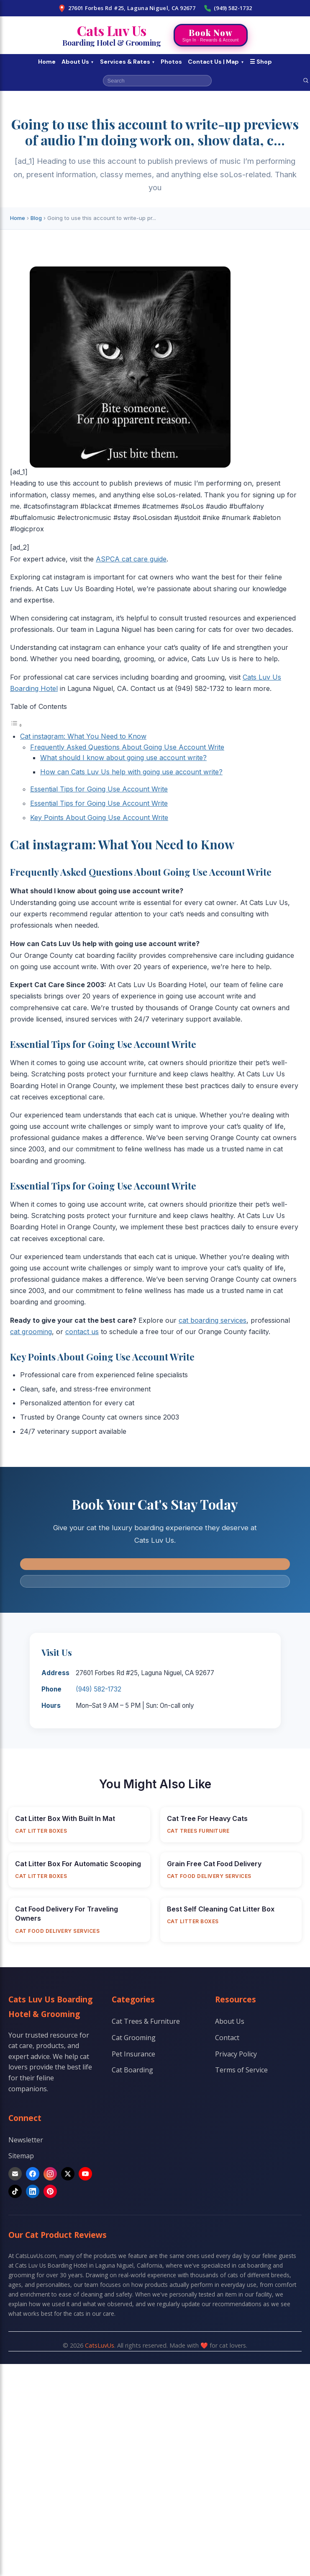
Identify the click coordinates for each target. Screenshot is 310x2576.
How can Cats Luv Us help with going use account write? (131, 772)
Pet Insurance (133, 2054)
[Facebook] (32, 2173)
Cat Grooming (134, 2037)
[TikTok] (15, 2191)
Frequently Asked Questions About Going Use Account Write (127, 747)
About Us (77, 61)
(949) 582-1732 (228, 8)
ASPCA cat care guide (131, 559)
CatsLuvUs (99, 2345)
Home (47, 61)
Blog (36, 218)
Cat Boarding (132, 2069)
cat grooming (31, 1331)
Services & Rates (127, 61)
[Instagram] (50, 2173)
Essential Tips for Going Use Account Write (99, 789)
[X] (67, 2173)
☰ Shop (261, 61)
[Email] (15, 2173)
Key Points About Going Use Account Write (99, 817)
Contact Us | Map (216, 61)
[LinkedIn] (32, 2191)
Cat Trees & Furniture (146, 2021)
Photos (171, 61)
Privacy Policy (236, 2054)
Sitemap (21, 2155)
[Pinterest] (50, 2191)
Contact (227, 2037)
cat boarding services (212, 1320)
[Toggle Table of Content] (16, 725)
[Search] (306, 80)
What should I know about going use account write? (123, 757)
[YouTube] (85, 2173)
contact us (82, 1331)
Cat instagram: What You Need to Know (83, 736)
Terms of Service (241, 2069)
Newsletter (25, 2139)
